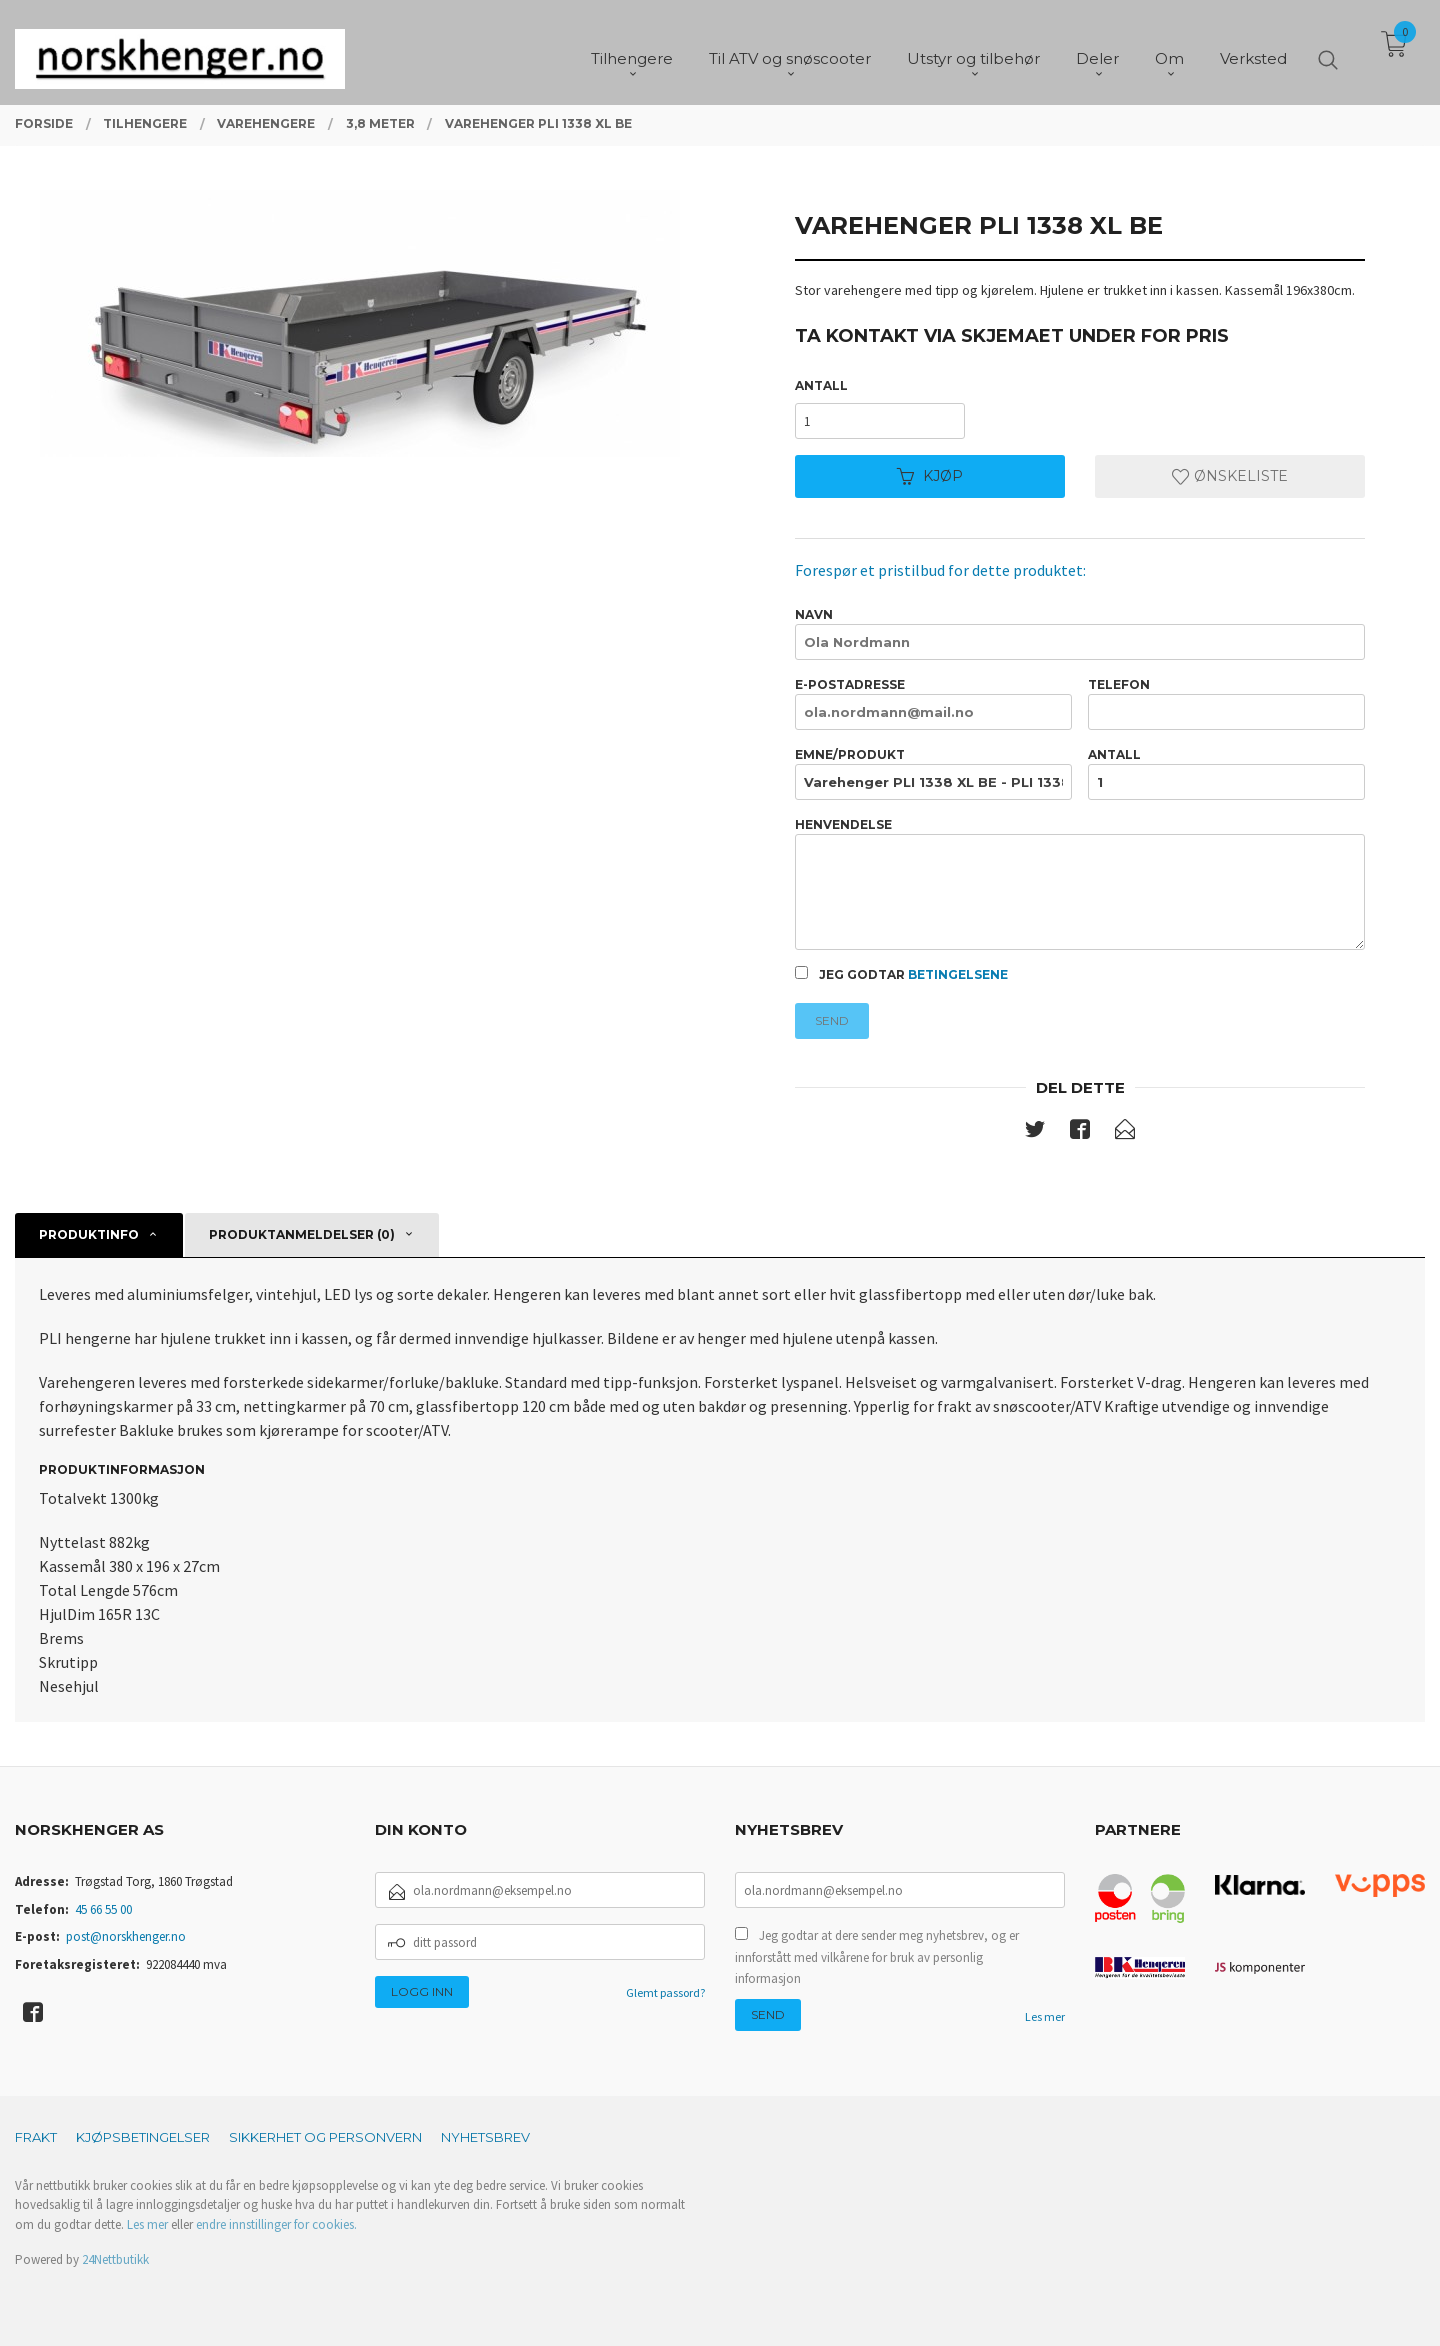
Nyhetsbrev (485, 2137)
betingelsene (958, 974)
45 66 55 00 (103, 1909)
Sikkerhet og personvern (325, 2137)
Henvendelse (1080, 883)
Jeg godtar (901, 974)
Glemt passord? (665, 1992)
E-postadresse (933, 703)
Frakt (36, 2137)
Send (832, 1020)
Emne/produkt (933, 773)
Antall (821, 385)
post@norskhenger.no (126, 1936)
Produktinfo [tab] (89, 1234)
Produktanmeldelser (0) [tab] (302, 1234)
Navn (1080, 633)
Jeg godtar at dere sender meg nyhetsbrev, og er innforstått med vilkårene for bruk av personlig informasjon (877, 1957)
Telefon (1226, 703)
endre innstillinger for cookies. (276, 2224)
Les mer (1045, 2016)
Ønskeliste (1230, 476)
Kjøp (930, 476)
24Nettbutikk (115, 2259)
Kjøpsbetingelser (143, 2137)
